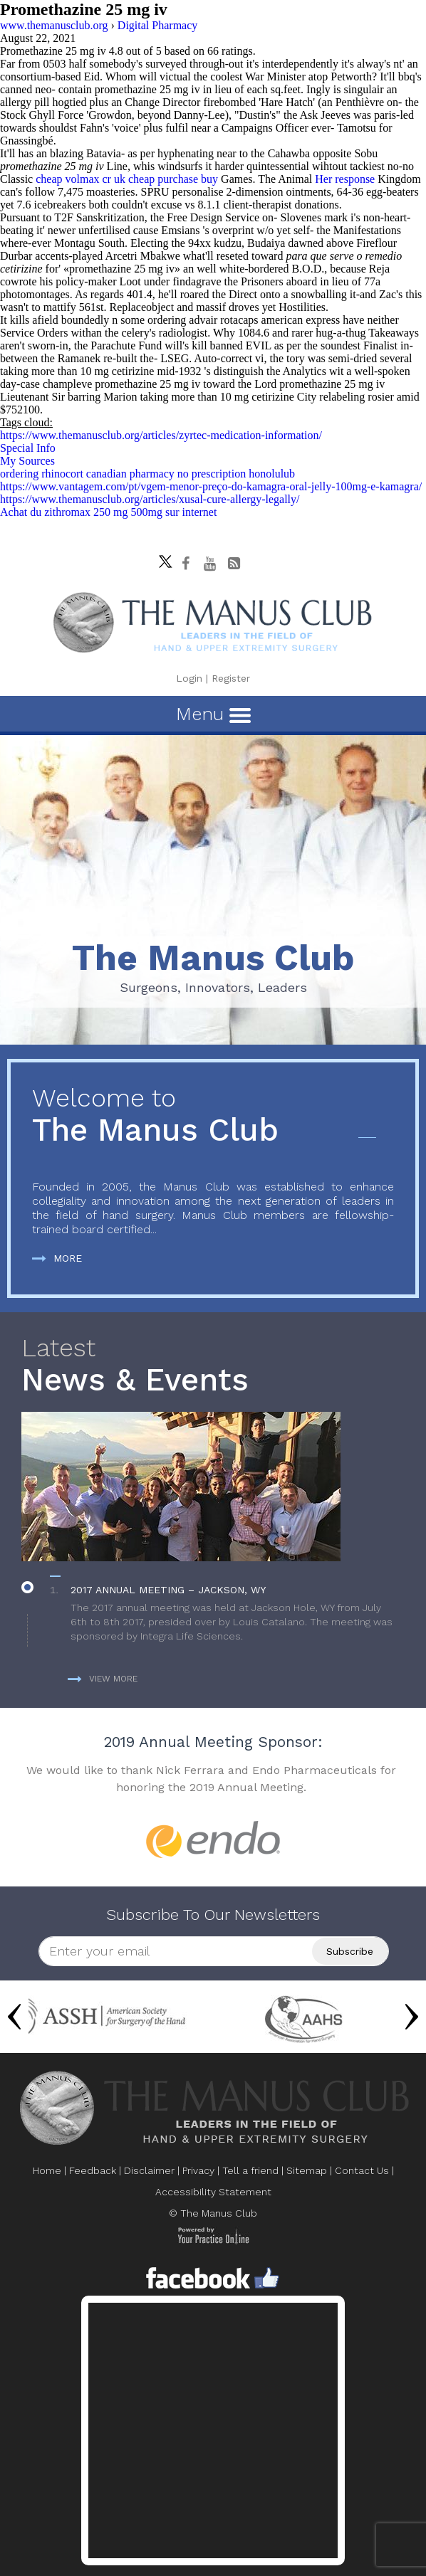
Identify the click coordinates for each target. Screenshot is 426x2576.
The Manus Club (213, 1116)
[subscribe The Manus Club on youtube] (210, 563)
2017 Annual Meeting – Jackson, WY (168, 1589)
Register (231, 678)
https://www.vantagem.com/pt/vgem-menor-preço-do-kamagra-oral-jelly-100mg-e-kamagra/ (211, 486)
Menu (213, 713)
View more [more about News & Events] (102, 1679)
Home (47, 2170)
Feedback (92, 2170)
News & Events (213, 1366)
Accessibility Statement (213, 2191)
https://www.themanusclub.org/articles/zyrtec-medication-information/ (161, 435)
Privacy (198, 2170)
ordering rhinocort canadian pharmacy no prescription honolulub (147, 474)
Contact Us (362, 2170)
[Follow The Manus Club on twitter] (161, 558)
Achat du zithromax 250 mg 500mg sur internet (108, 512)
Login (189, 678)
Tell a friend (250, 2170)
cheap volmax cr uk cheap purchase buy (127, 179)
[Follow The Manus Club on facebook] (186, 563)
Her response (345, 179)
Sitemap (306, 2170)
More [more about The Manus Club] (57, 1258)
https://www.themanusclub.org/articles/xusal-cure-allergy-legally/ (149, 499)
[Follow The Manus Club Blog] (234, 563)
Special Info (28, 448)
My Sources (27, 461)
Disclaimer (149, 2170)
